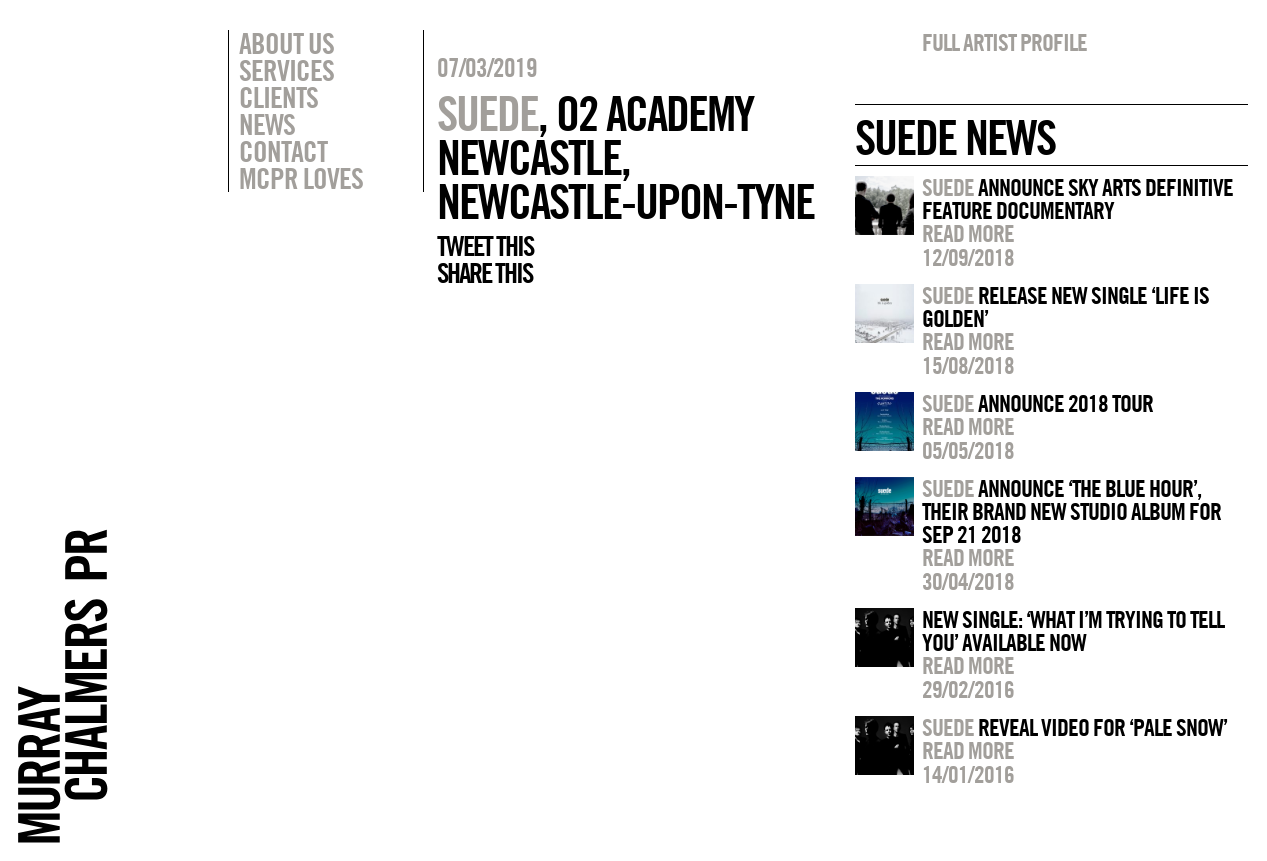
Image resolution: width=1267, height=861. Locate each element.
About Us (286, 43)
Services (286, 70)
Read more (968, 233)
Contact (283, 151)
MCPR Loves (301, 178)
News (267, 124)
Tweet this (485, 246)
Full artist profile (1004, 42)
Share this (484, 273)
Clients (278, 97)
